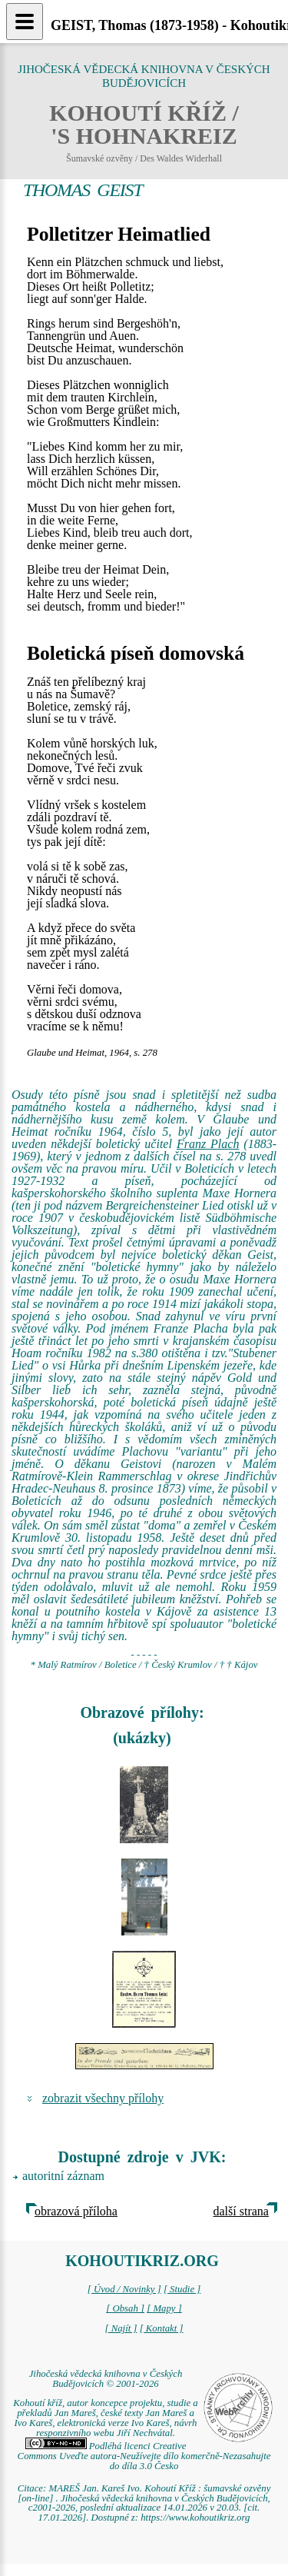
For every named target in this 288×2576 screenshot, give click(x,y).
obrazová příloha (76, 2211)
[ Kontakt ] (162, 2328)
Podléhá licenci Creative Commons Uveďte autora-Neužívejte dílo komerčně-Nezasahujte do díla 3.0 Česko (144, 2456)
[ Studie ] (182, 2289)
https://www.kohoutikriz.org (195, 2517)
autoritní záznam (63, 2175)
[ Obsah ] (125, 2308)
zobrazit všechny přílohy (103, 2098)
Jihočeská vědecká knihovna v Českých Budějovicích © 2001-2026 (106, 2378)
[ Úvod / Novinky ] (124, 2289)
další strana (241, 2211)
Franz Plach (208, 1143)
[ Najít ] (120, 2328)
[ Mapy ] (164, 2308)
